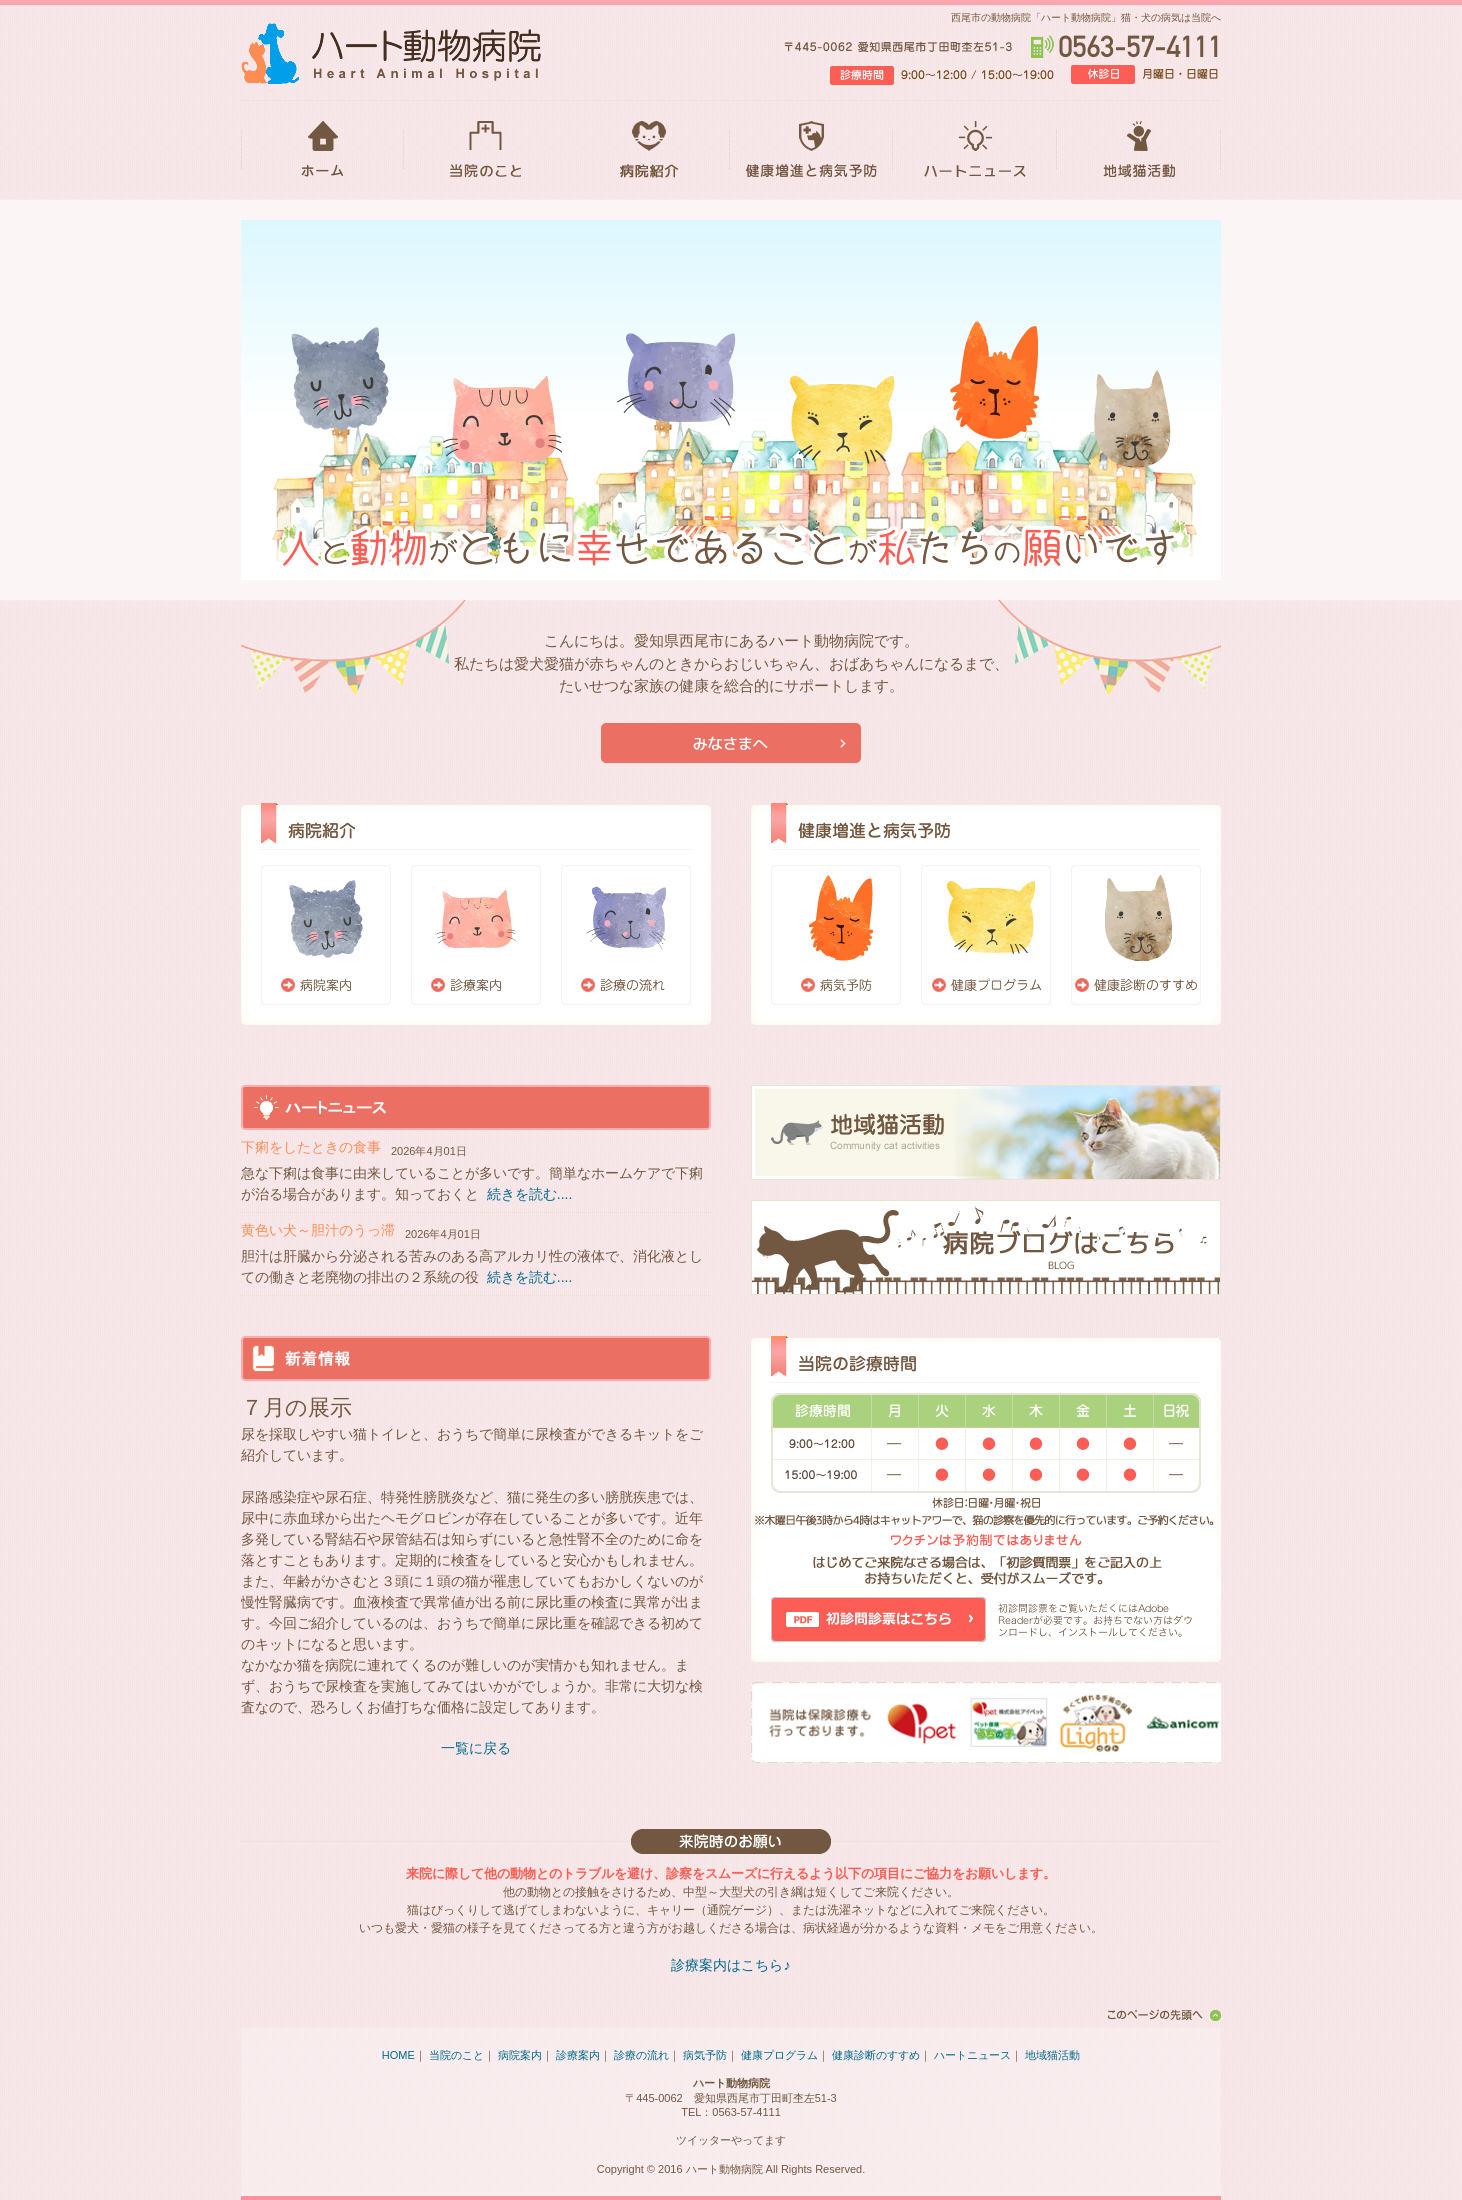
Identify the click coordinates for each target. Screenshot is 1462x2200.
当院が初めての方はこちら (731, 743)
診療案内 (476, 935)
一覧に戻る (476, 1748)
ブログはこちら (986, 1247)
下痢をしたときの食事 (311, 1147)
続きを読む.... (530, 1194)
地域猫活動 (1139, 150)
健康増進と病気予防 (811, 150)
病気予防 (836, 935)
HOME (322, 150)
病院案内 (326, 935)
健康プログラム (986, 935)
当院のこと (485, 150)
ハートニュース (975, 150)
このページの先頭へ (1161, 2015)
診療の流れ (626, 935)
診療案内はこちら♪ (730, 1965)
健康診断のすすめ (1136, 935)
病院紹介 (648, 150)
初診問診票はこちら (878, 1619)
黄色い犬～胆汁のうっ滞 (318, 1230)
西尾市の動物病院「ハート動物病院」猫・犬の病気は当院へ (1086, 17)
